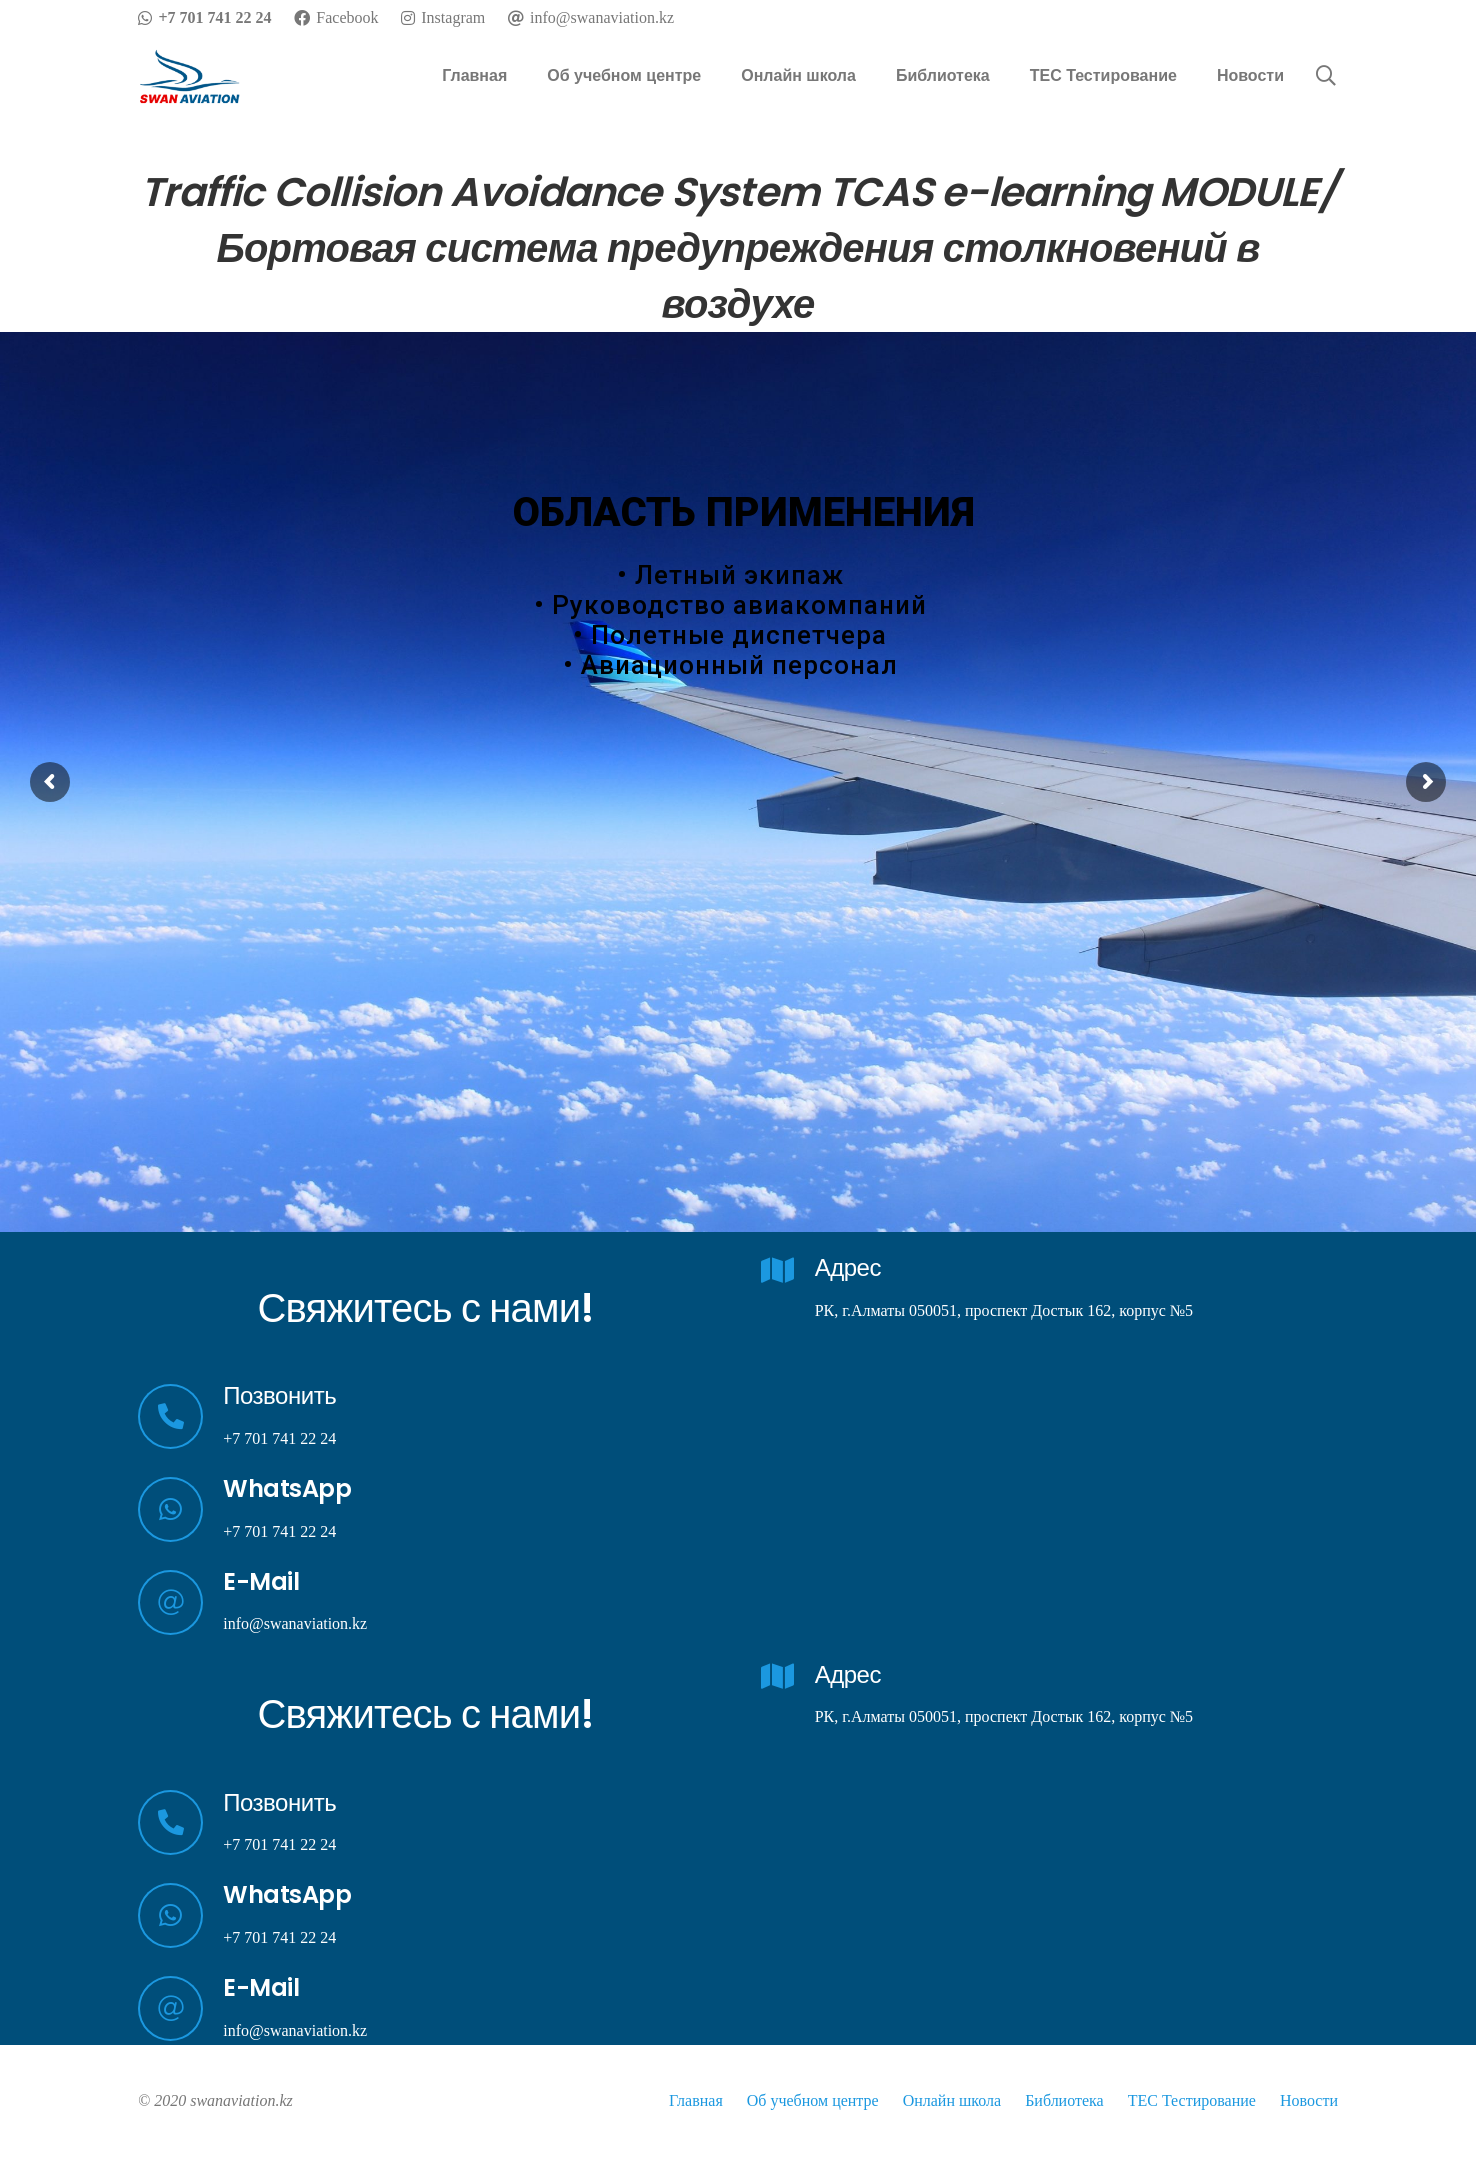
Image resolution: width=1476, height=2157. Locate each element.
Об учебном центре (813, 2100)
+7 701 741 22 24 (279, 1438)
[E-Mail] (180, 1602)
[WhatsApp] (180, 1509)
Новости (1309, 2100)
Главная (696, 2100)
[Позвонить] (180, 1416)
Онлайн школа (952, 2100)
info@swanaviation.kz (295, 1623)
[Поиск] (1326, 76)
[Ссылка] (190, 76)
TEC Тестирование (1192, 2100)
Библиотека (1064, 2100)
